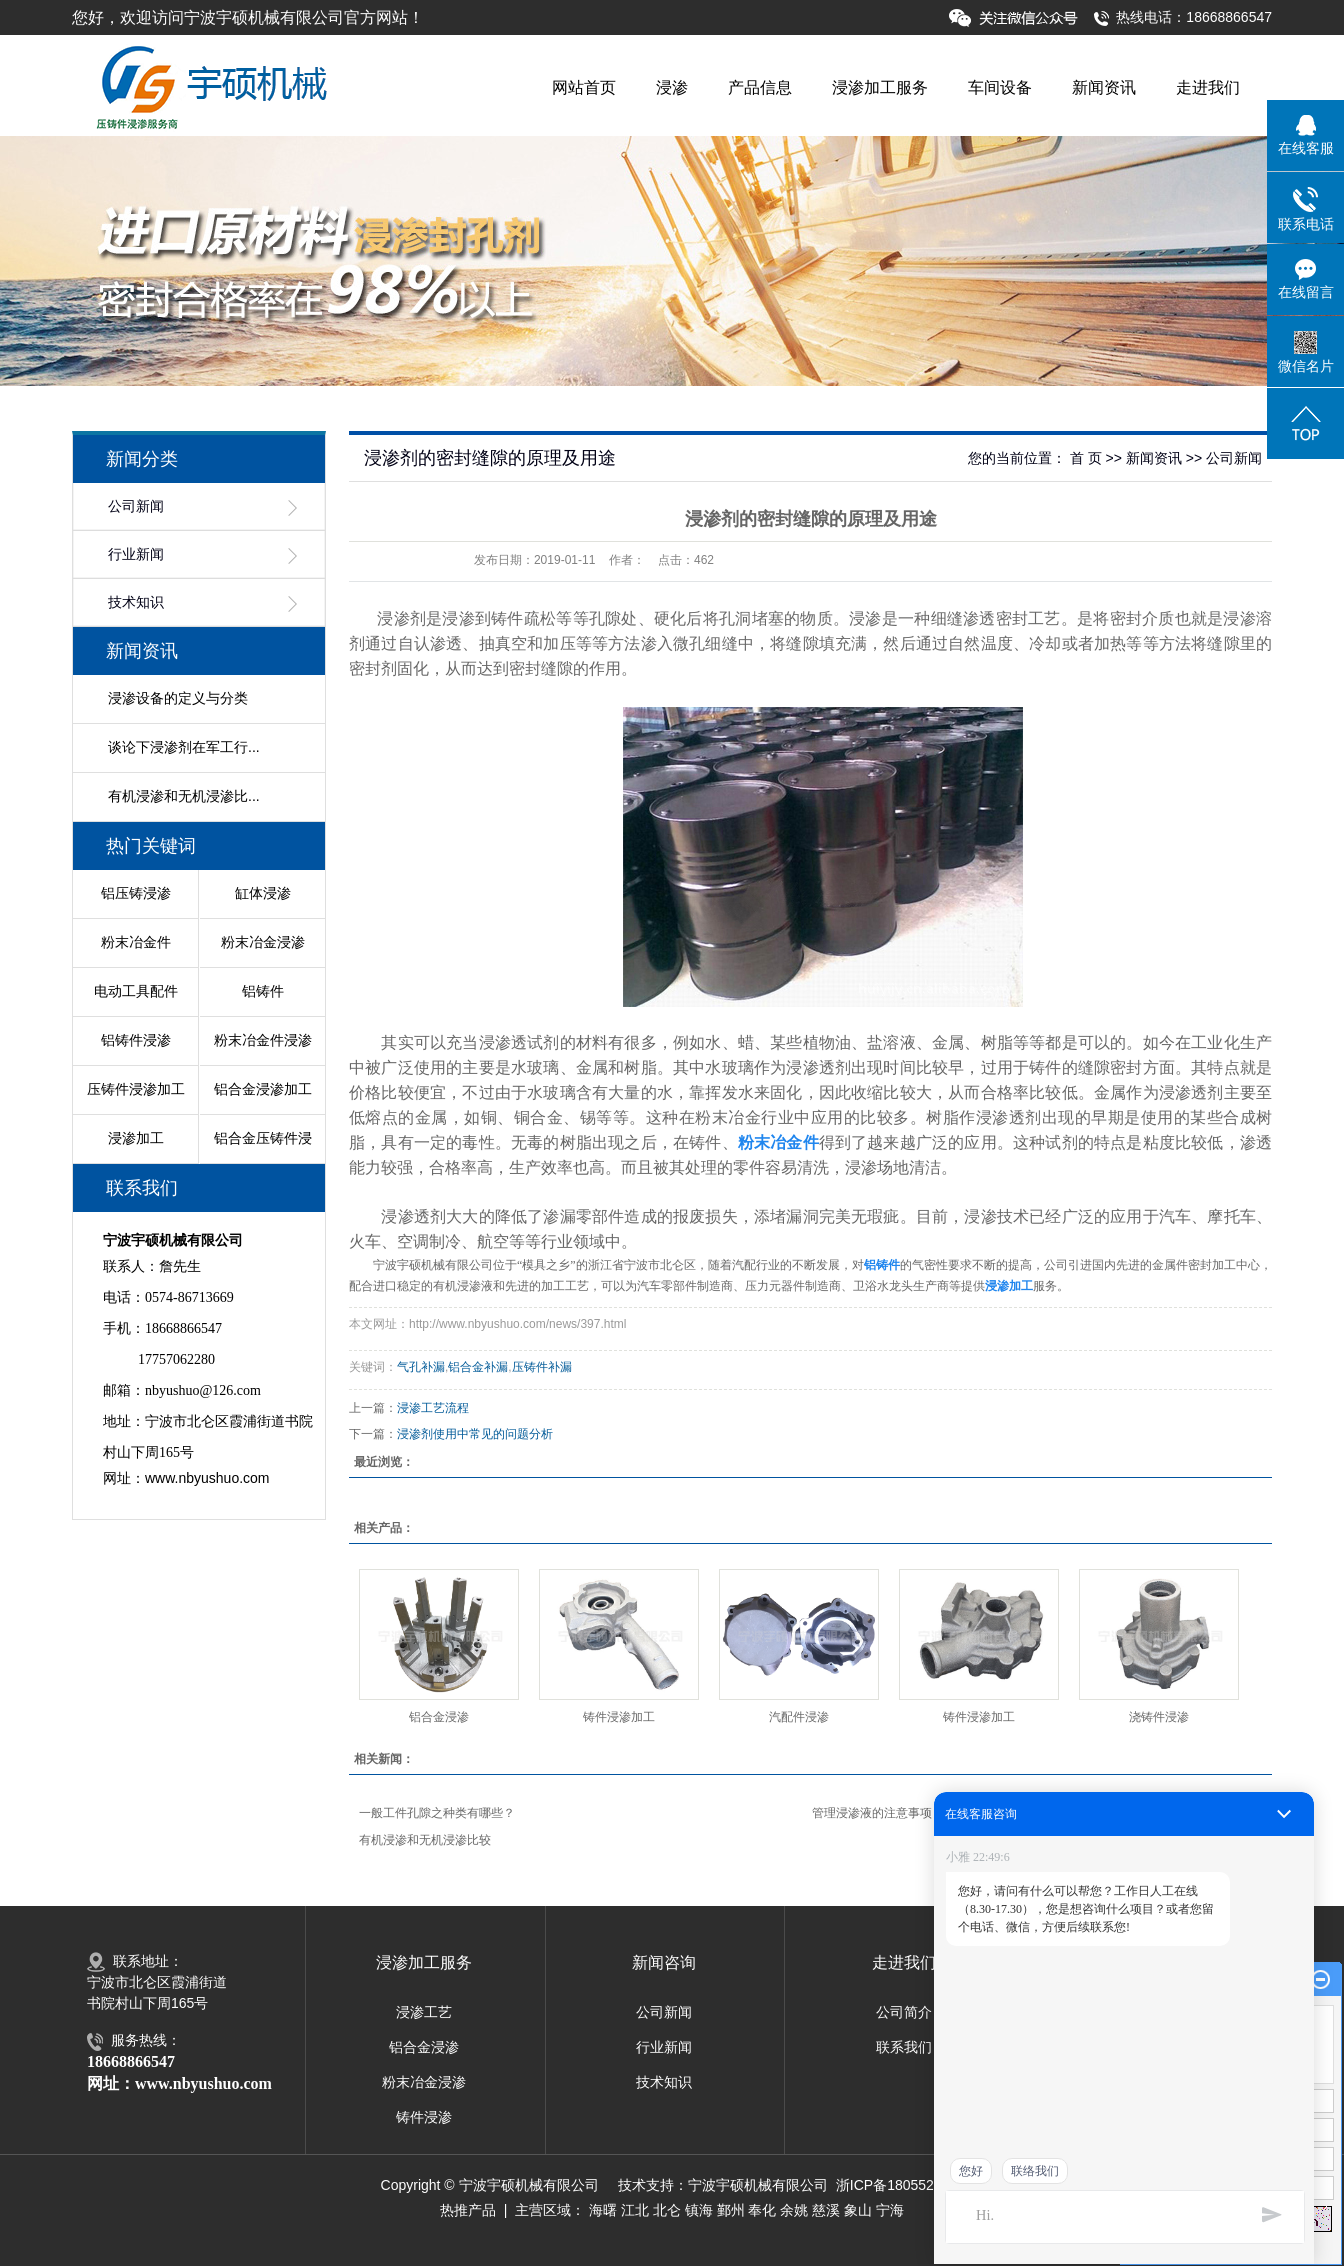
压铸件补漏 (542, 1367)
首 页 (1086, 458)
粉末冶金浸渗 (263, 942)
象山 (858, 2210)
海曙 (603, 2210)
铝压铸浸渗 (136, 893)
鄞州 (731, 2210)
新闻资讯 (1104, 87)
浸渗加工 (136, 1138)
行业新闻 (136, 554)
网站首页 (584, 87)
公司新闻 (136, 506)
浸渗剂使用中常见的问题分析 (475, 1434)
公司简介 (904, 2012)
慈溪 (826, 2210)
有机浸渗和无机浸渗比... (184, 796)
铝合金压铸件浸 (263, 1138)
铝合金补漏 (478, 1367)
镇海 (699, 2210)
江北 (635, 2210)
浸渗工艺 (424, 2012)
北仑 (667, 2210)
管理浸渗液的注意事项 (872, 1813)
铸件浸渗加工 (619, 1717)
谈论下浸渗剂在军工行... (184, 747)
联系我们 (904, 2047)
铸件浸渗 (424, 2117)
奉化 (762, 2210)
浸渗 (672, 87)
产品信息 (760, 87)
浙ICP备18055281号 (900, 2185)
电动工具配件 (136, 991)
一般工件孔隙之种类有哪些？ (437, 1813)
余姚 (794, 2210)
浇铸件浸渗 (1159, 1717)
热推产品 (468, 2210)
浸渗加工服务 (880, 87)
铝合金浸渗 (439, 1717)
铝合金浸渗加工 (263, 1089)
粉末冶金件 (136, 942)
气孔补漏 (421, 1367)
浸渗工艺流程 (433, 1408)
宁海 (890, 2210)
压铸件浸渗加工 (136, 1089)
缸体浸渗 (263, 893)
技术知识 (136, 602)
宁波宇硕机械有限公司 (758, 2185)
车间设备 (1000, 87)
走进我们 (1208, 87)
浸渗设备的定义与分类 (178, 698)
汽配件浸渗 (799, 1717)
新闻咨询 (664, 1962)
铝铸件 (263, 991)
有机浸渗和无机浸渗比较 (425, 1840)
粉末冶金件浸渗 (263, 1040)
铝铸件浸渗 (136, 1040)
